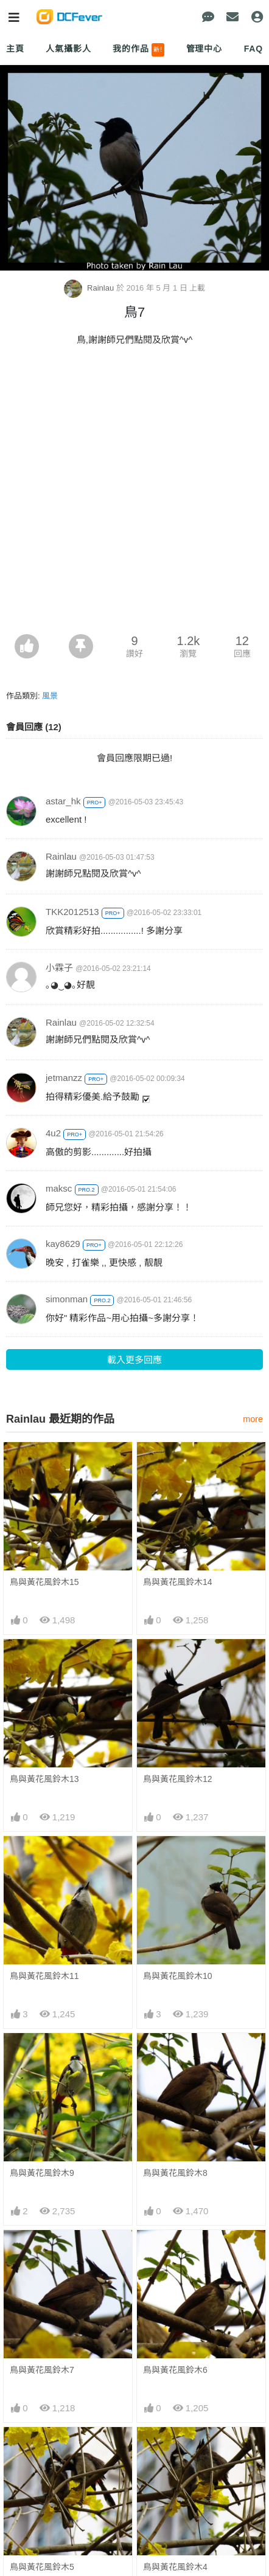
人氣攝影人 (68, 49)
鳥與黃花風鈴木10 (177, 1976)
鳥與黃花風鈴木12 (177, 1779)
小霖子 (59, 967)
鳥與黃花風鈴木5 (42, 2449)
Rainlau (90, 287)
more (253, 1419)
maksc (59, 1188)
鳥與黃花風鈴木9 (42, 2173)
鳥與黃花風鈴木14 (177, 1582)
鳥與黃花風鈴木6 (175, 2370)
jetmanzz (64, 1077)
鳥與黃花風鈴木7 (42, 2370)
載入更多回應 (134, 1360)
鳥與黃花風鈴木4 (175, 2449)
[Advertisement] (134, 493)
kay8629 (63, 1243)
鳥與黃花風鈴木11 (44, 1976)
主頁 (15, 49)
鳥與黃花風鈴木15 (44, 1582)
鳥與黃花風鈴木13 (44, 1779)
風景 (50, 695)
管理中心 (204, 49)
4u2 (53, 1133)
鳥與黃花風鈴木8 (175, 2173)
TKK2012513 (72, 911)
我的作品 (138, 50)
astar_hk (63, 801)
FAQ (253, 49)
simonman (67, 1299)
